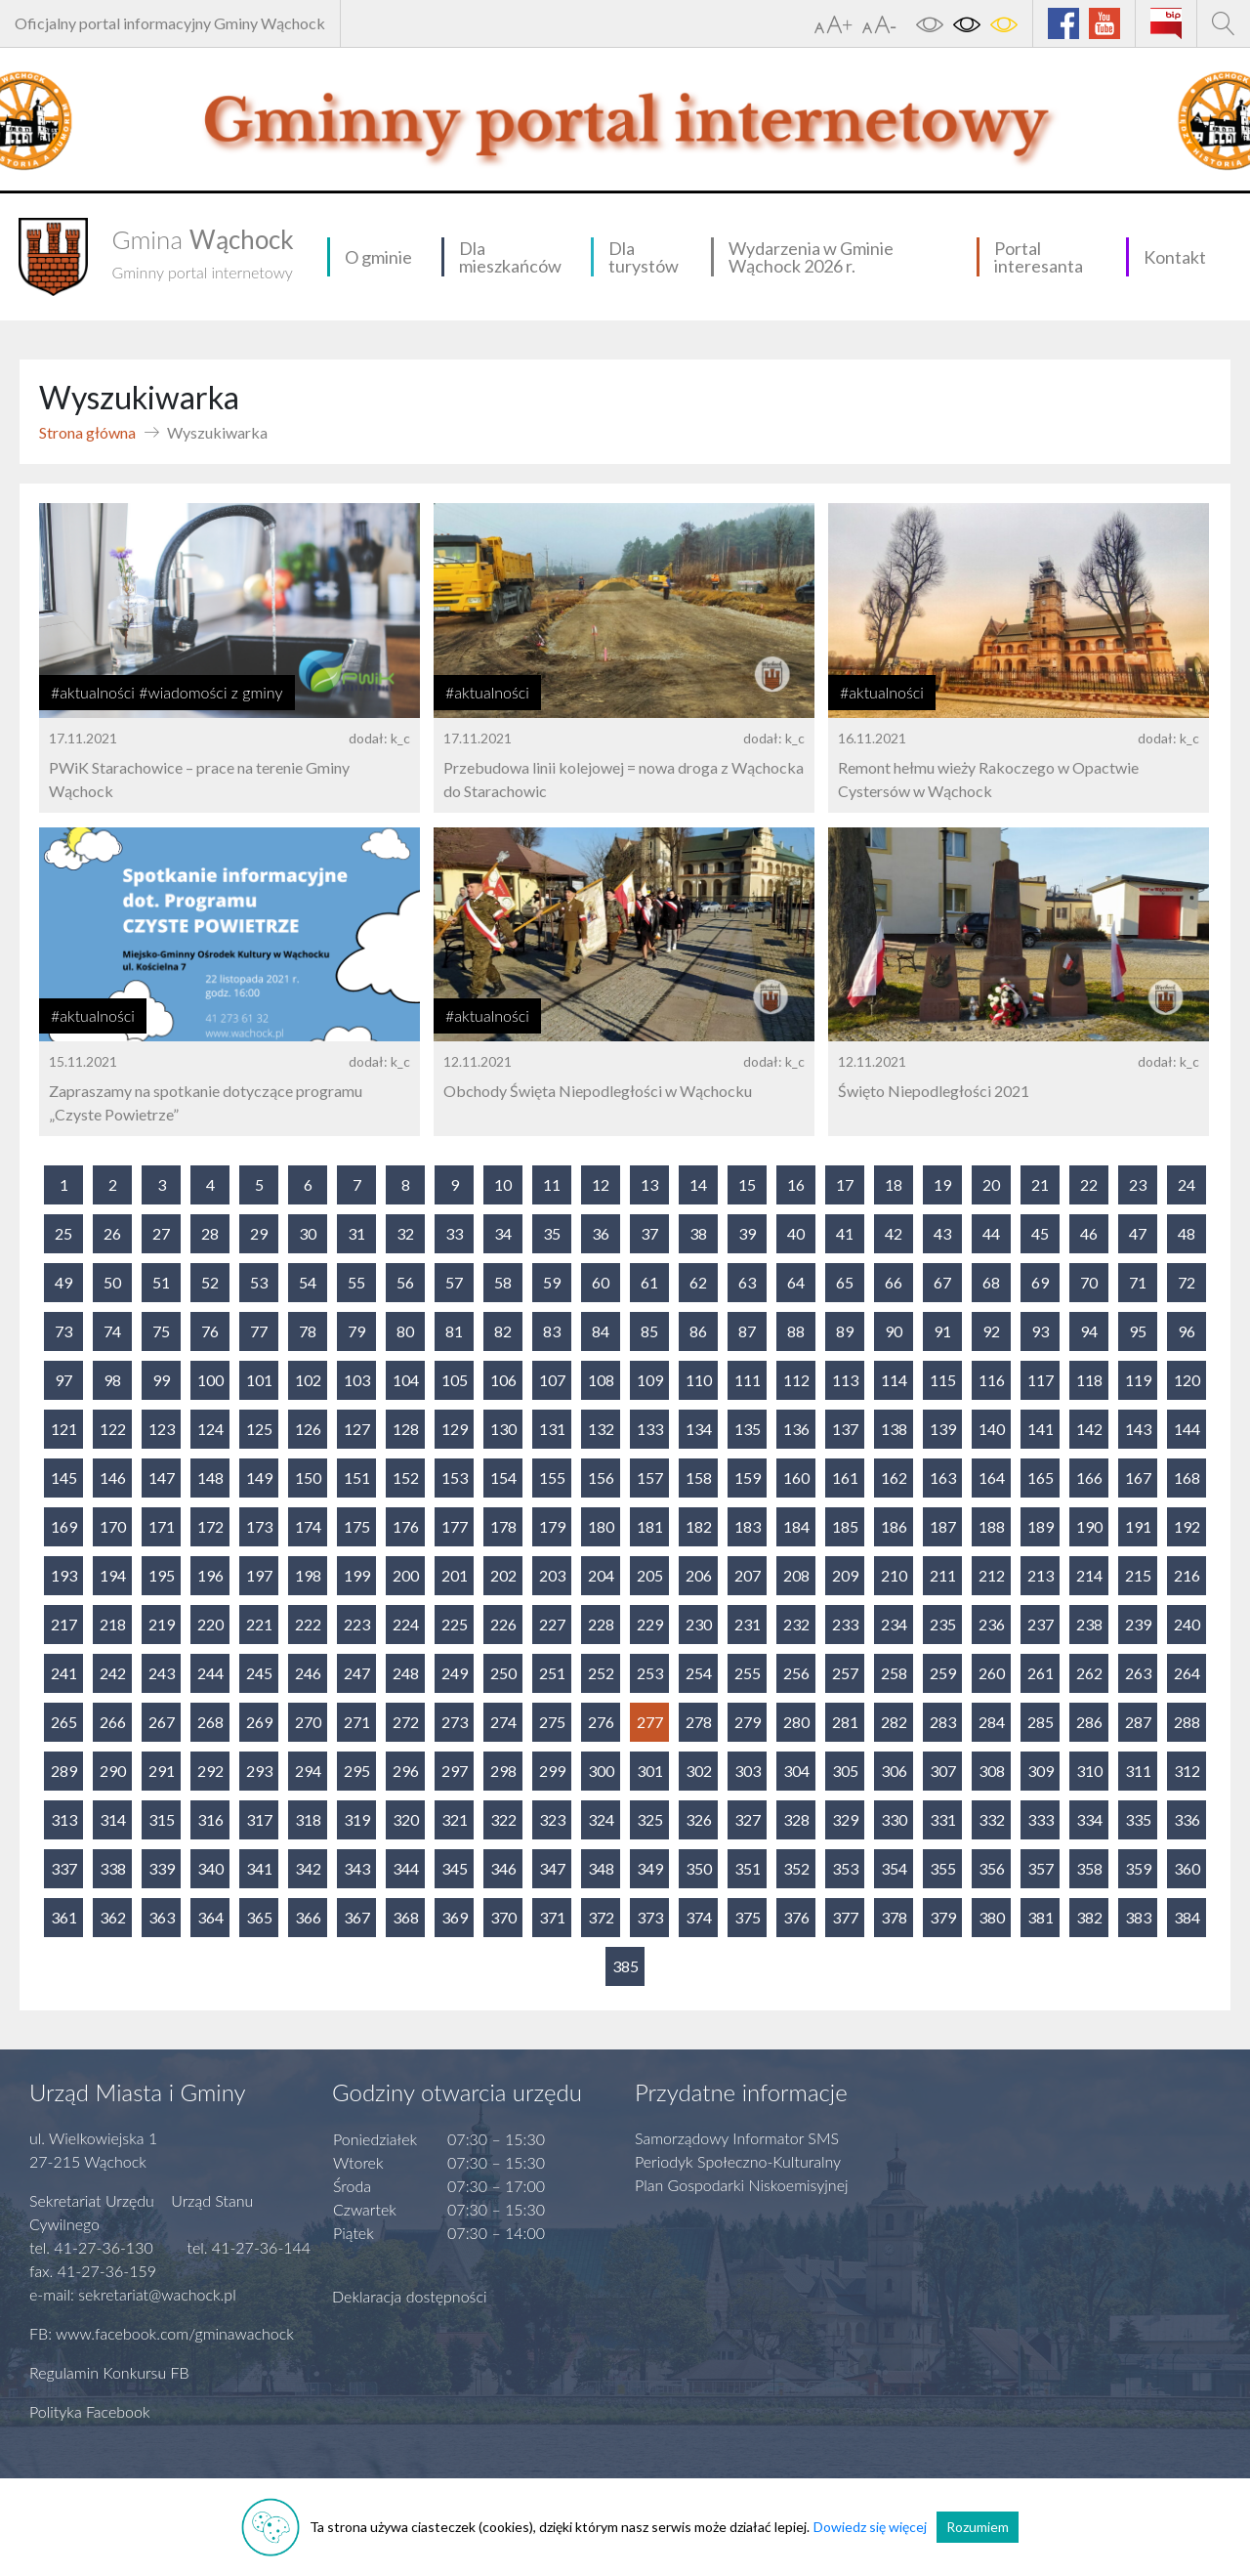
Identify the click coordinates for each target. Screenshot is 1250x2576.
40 (796, 1233)
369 (454, 1917)
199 (357, 1575)
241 (64, 1673)
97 (63, 1380)
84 (600, 1331)
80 (405, 1331)
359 (1138, 1868)
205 (650, 1575)
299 (552, 1770)
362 (113, 1917)
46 (1089, 1233)
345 (454, 1868)
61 (649, 1282)
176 (406, 1526)
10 (503, 1184)
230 (699, 1624)
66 (893, 1282)
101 (259, 1380)
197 (259, 1575)
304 (796, 1770)
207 (747, 1575)
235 (943, 1624)
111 (747, 1380)
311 (1138, 1770)
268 (210, 1721)
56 (405, 1282)
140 (992, 1428)
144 (1187, 1428)
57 (454, 1282)
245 (259, 1673)
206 (699, 1575)
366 (308, 1917)
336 (1187, 1819)
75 (161, 1331)
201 (454, 1575)
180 (601, 1526)
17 (845, 1184)
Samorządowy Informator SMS (737, 2138)
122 (113, 1428)
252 (601, 1673)
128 (406, 1428)
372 (601, 1917)
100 (210, 1380)
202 (503, 1575)
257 (845, 1673)
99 (161, 1380)
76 (210, 1331)
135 (747, 1428)
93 (1040, 1331)
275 (552, 1721)
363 (161, 1917)
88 (796, 1331)
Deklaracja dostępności (409, 2296)
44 (991, 1233)
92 (991, 1331)
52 (210, 1282)
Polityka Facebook (89, 2411)
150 (308, 1477)
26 (112, 1233)
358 (1089, 1868)
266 (113, 1721)
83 (552, 1331)
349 (650, 1868)
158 (699, 1477)
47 (1137, 1233)
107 (552, 1380)
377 (845, 1917)
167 (1138, 1477)
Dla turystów (643, 256)
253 (650, 1673)
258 (894, 1673)
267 (161, 1721)
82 (503, 1331)
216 (1187, 1575)
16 (796, 1184)
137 (845, 1428)
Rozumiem (977, 2526)
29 (259, 1233)
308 (992, 1770)
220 (210, 1624)
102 (308, 1380)
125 (259, 1428)
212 (992, 1575)
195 (161, 1575)
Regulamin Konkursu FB (109, 2372)
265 (64, 1721)
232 (796, 1624)
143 (1138, 1428)
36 (600, 1233)
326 (699, 1819)
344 (406, 1868)
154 (503, 1477)
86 (698, 1331)
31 (356, 1233)
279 (747, 1721)
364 (210, 1917)
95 (1137, 1331)
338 (113, 1868)
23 (1137, 1184)
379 (943, 1917)
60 (600, 1282)
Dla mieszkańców (510, 256)
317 (259, 1819)
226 (503, 1624)
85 (649, 1331)
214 (1089, 1575)
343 (357, 1868)
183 (747, 1526)
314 (113, 1819)
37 (649, 1233)
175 (357, 1526)
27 (161, 1233)
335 (1138, 1819)
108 (601, 1380)
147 (161, 1477)
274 (503, 1721)
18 (893, 1184)
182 (699, 1526)
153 (454, 1477)
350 (699, 1868)
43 (942, 1233)
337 (64, 1868)
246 (308, 1673)
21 (1040, 1184)
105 (454, 1380)
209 (845, 1575)
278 (699, 1721)
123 (161, 1428)
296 (406, 1770)
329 (845, 1819)
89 (845, 1331)
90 (893, 1331)
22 (1089, 1184)
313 (64, 1819)
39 (747, 1233)
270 (308, 1721)
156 (601, 1477)
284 (992, 1721)
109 (650, 1380)
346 (503, 1868)
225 (454, 1624)
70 (1089, 1282)
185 (845, 1526)
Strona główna (87, 432)
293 (259, 1770)
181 (650, 1526)
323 (552, 1819)
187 (943, 1526)
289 (64, 1770)
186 (894, 1526)
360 (1187, 1868)
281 (845, 1721)
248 (406, 1673)
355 (943, 1868)
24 (1186, 1184)
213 (1040, 1575)
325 (650, 1819)
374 (699, 1917)
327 (747, 1819)
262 (1089, 1673)
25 (63, 1233)
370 (503, 1917)
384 (1187, 1917)
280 (796, 1721)
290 (113, 1770)
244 (210, 1673)
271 (357, 1721)
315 (161, 1819)
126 (308, 1428)
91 (942, 1331)
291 (161, 1770)
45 (1040, 1233)
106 (503, 1380)
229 (650, 1624)
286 (1089, 1721)
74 (112, 1331)
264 (1187, 1673)
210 (894, 1575)
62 (698, 1282)
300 (601, 1770)
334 (1089, 1819)
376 (796, 1917)
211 (943, 1575)
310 (1089, 1770)
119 (1138, 1380)
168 (1187, 1477)
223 (357, 1624)
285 (1040, 1721)
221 (259, 1624)
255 (747, 1673)
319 (357, 1819)
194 (113, 1575)
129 (454, 1428)
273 (454, 1721)
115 (943, 1380)
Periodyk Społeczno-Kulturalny (738, 2161)
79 (356, 1331)
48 (1186, 1233)
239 (1138, 1624)
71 (1137, 1282)
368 (406, 1917)
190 (1089, 1526)
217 (64, 1624)
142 (1089, 1428)
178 (503, 1526)
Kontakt (1175, 257)
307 (943, 1770)
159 (747, 1477)
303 (747, 1770)
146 (113, 1477)
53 (259, 1282)
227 (552, 1624)
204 (601, 1575)
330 (894, 1819)
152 (406, 1477)
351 (747, 1868)
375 (747, 1917)
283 (943, 1721)
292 (210, 1770)
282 (894, 1721)
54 (307, 1282)
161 (845, 1477)
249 (454, 1673)
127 (357, 1428)
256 (796, 1673)
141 (1040, 1428)
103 (357, 1380)
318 (308, 1819)
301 (650, 1770)
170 (113, 1526)
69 (1040, 1282)
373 (650, 1917)
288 (1187, 1721)
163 (943, 1477)
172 (210, 1526)
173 (259, 1526)
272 (406, 1721)
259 (943, 1673)
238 (1089, 1624)
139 (943, 1428)
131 (552, 1428)
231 (747, 1624)
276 (601, 1721)
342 (308, 1868)
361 (64, 1917)
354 (894, 1868)
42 (893, 1233)
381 (1040, 1917)
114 (894, 1380)
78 (307, 1331)
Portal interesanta (1038, 256)
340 (210, 1868)
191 (1138, 1526)
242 (113, 1673)
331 (943, 1819)
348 (601, 1868)
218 (113, 1624)
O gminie (378, 257)
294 (308, 1770)
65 (845, 1282)
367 (357, 1917)
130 (503, 1428)
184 (796, 1526)
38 (698, 1233)
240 (1187, 1624)
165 (1040, 1477)
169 (64, 1526)
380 (992, 1917)
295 (357, 1770)
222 (308, 1624)
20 (991, 1184)
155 (552, 1477)
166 (1089, 1477)
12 (600, 1184)
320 (406, 1819)
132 (601, 1428)
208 (796, 1575)
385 (625, 1966)
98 (112, 1380)
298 (503, 1770)
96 (1186, 1331)
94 (1089, 1331)
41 (845, 1233)
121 (64, 1428)
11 (552, 1184)
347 (552, 1868)
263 (1138, 1673)
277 (650, 1721)
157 (650, 1477)
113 (845, 1380)
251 (552, 1673)
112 (796, 1380)
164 (992, 1477)
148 (210, 1477)
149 (259, 1477)
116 (992, 1380)
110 (699, 1380)
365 (259, 1917)
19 (942, 1184)
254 (699, 1673)
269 (259, 1721)
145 (64, 1477)
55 (356, 1282)
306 (894, 1770)
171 (161, 1526)
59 (552, 1282)
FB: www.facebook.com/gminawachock (161, 2333)
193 (64, 1575)
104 (406, 1380)
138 (894, 1428)
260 (992, 1673)
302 (699, 1770)
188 (992, 1526)
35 (552, 1233)
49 (63, 1282)
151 (357, 1477)
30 (307, 1233)
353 (845, 1868)
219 (161, 1624)
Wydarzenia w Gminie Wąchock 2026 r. (811, 256)
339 (161, 1868)
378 (894, 1917)
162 (894, 1477)
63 (747, 1282)
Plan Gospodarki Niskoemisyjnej (742, 2184)
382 (1089, 1917)
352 (796, 1868)
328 (796, 1819)
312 (1187, 1770)
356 (992, 1868)
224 (406, 1624)
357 (1040, 1868)
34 (503, 1233)
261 (1040, 1673)
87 (747, 1331)
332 (992, 1819)
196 (210, 1575)
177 (454, 1526)
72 (1186, 1282)
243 (161, 1673)
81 (454, 1331)
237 (1040, 1624)
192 (1187, 1526)
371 (552, 1917)
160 (796, 1477)
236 (992, 1624)
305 (845, 1770)
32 (405, 1233)
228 (601, 1624)
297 (454, 1770)
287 (1138, 1721)
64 (796, 1282)
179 (552, 1526)
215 (1138, 1575)
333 (1040, 1819)
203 (552, 1575)
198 (308, 1575)
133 (650, 1428)
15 (747, 1184)
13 (649, 1184)
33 (454, 1233)
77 (259, 1331)
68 (991, 1282)
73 (63, 1331)
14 (698, 1184)
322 (503, 1819)
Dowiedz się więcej (870, 2526)
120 (1187, 1380)
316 (210, 1819)
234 (894, 1624)
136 (796, 1428)
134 (699, 1428)
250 (503, 1673)
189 (1040, 1526)
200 (406, 1575)
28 (210, 1233)
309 (1040, 1770)
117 (1040, 1380)
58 (503, 1282)
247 (357, 1673)
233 (845, 1624)
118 (1089, 1380)
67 (942, 1282)
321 (454, 1819)
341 (259, 1868)
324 (601, 1819)
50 (112, 1282)
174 (308, 1526)
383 (1138, 1917)
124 (210, 1428)
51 (161, 1282)
